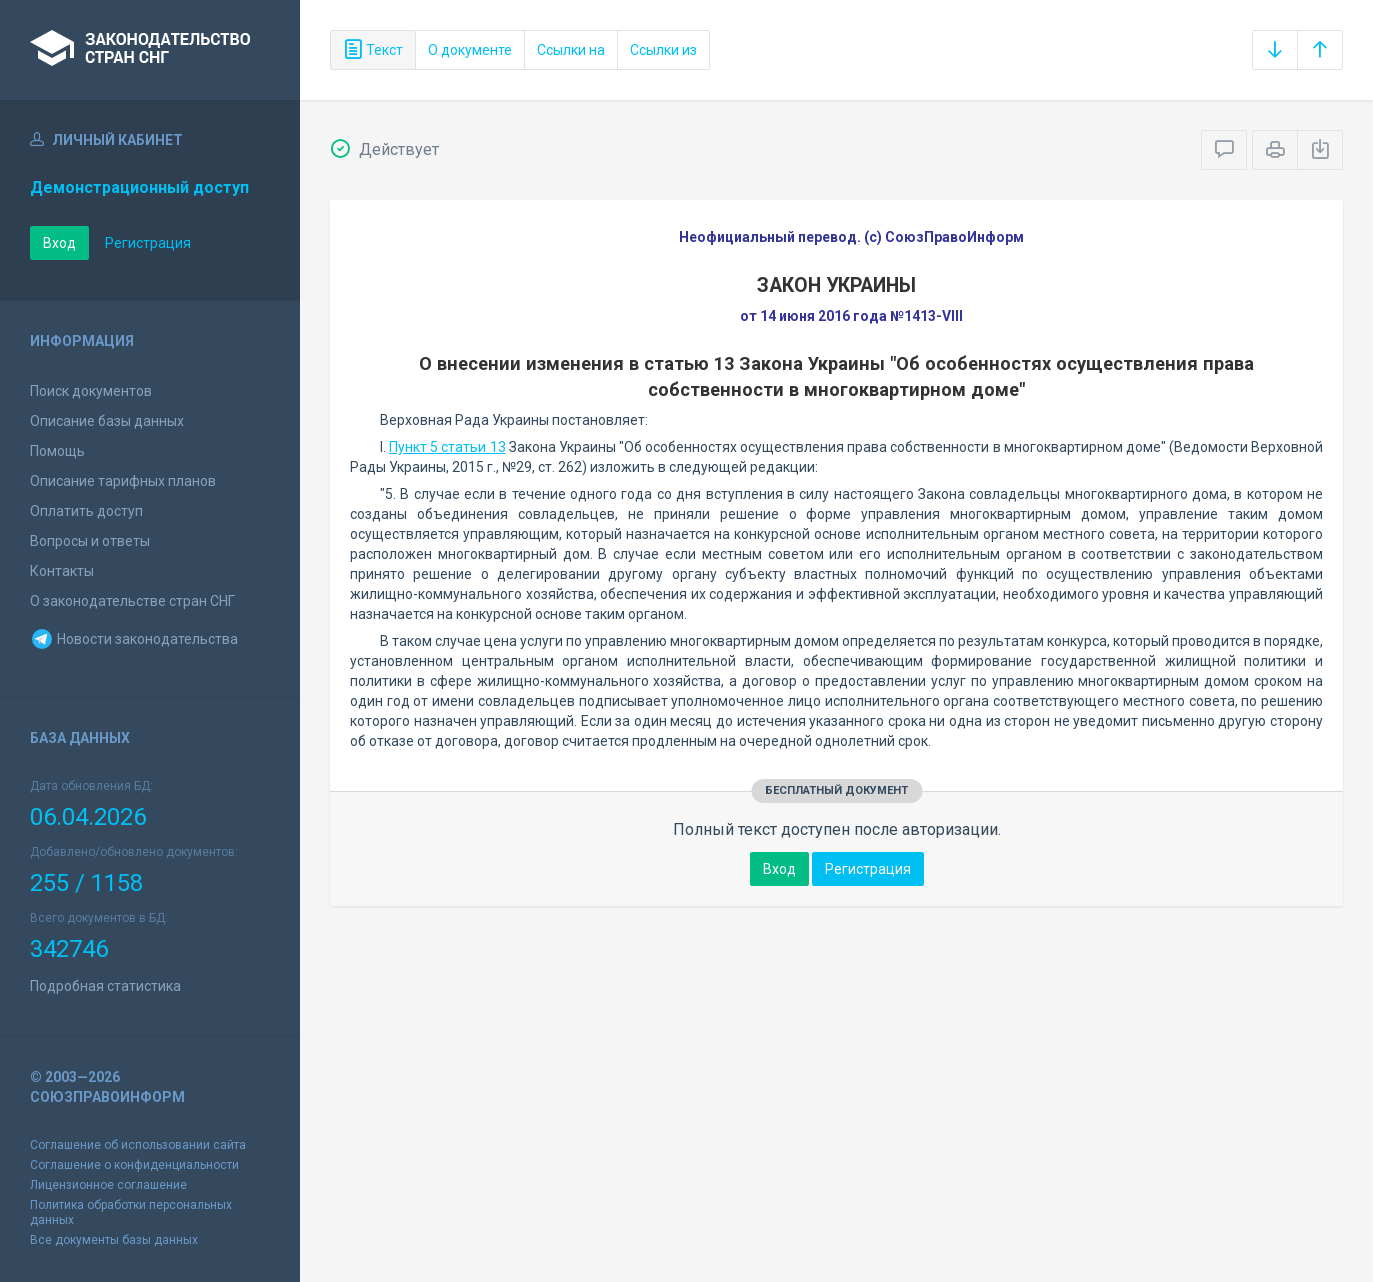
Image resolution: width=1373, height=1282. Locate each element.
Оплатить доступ (86, 511)
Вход (59, 243)
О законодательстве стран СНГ (132, 601)
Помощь (57, 451)
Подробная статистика (105, 986)
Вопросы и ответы (90, 541)
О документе (470, 50)
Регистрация (148, 243)
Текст (373, 50)
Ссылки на (571, 50)
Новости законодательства (134, 639)
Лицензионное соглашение (108, 1185)
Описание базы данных (107, 421)
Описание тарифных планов (123, 481)
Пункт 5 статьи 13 (447, 447)
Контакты (62, 571)
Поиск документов (91, 391)
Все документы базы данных (114, 1240)
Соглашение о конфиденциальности (134, 1165)
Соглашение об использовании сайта (138, 1145)
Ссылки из (663, 50)
